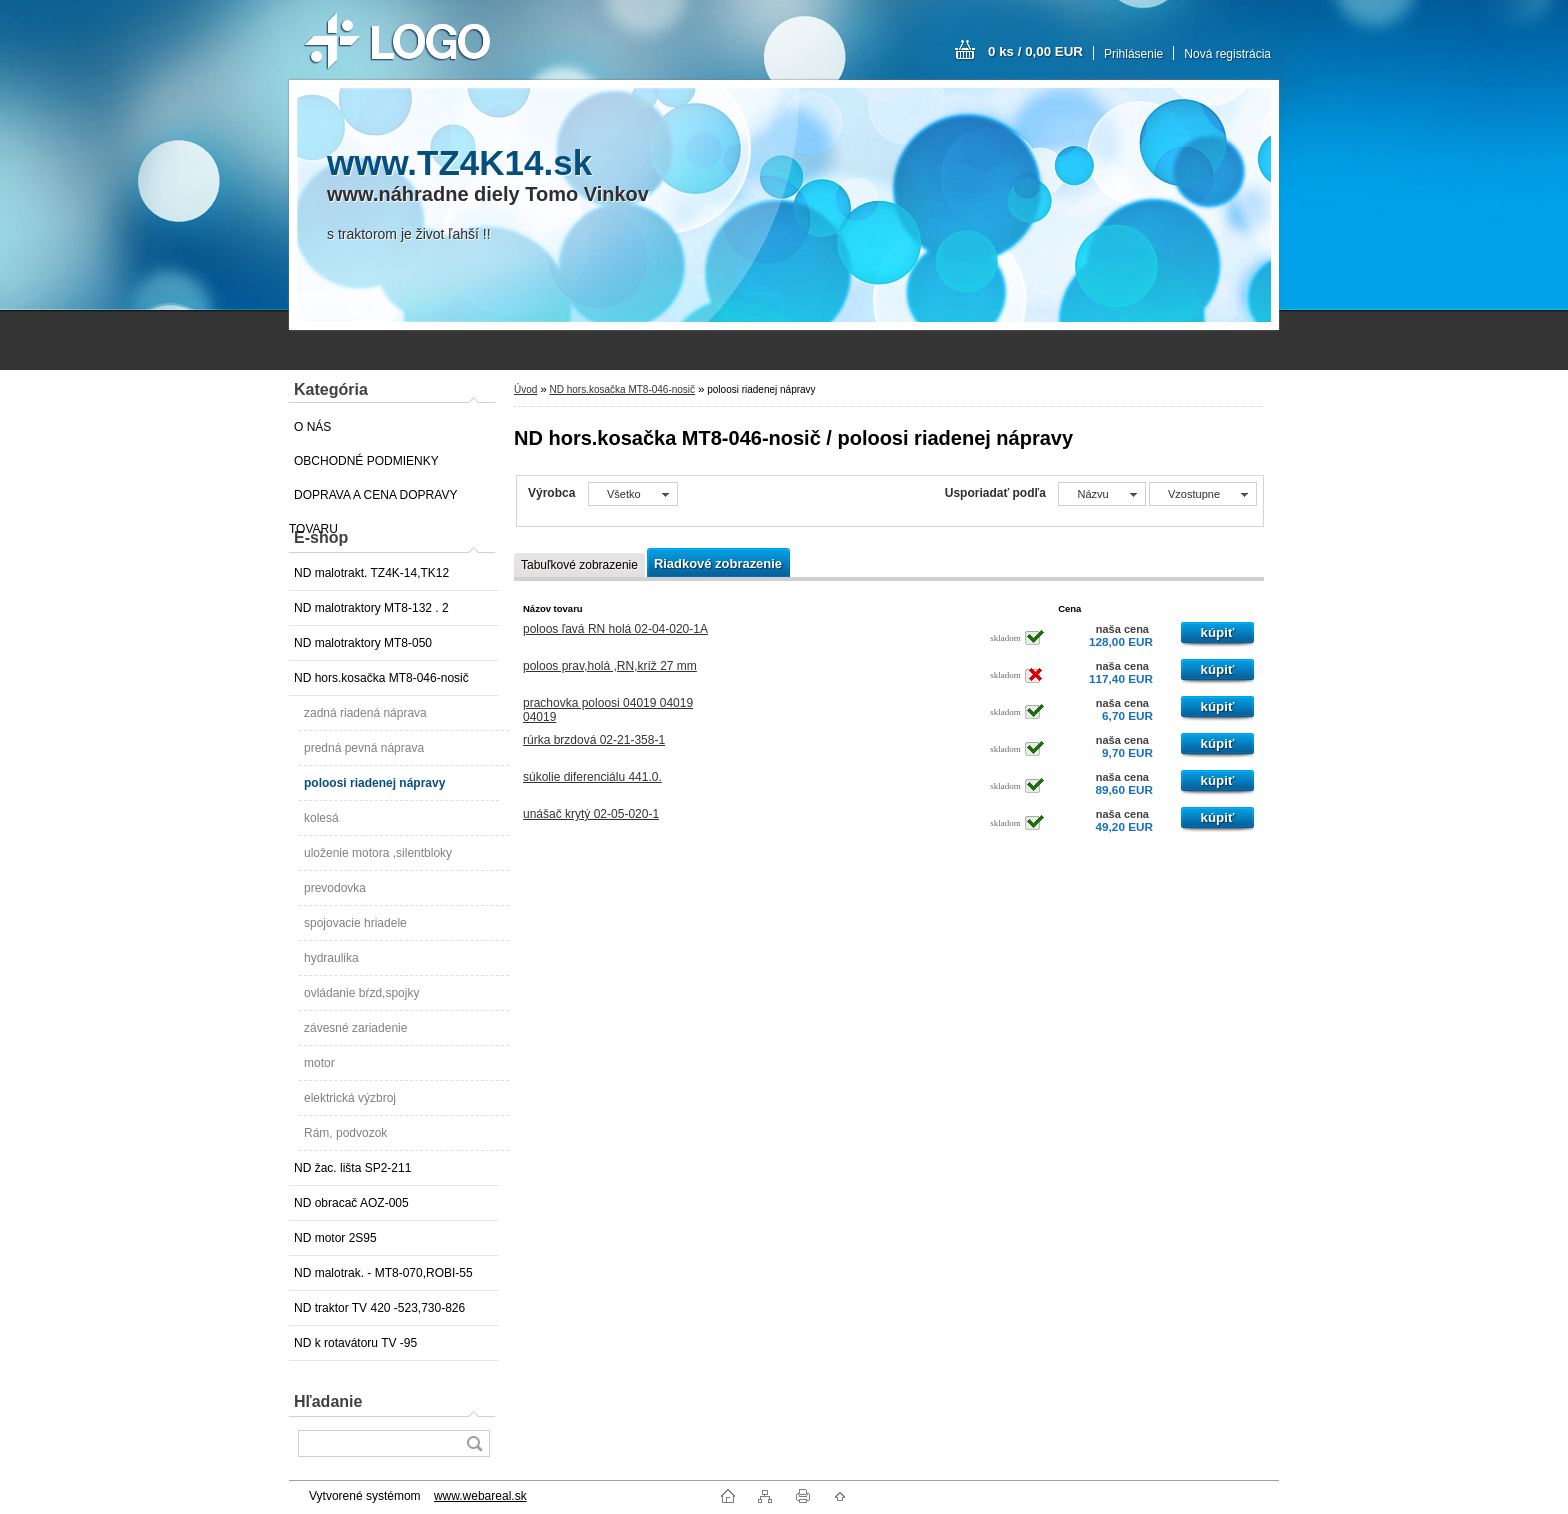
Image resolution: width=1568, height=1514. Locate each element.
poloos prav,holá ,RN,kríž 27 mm (610, 666)
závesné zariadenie (355, 1028)
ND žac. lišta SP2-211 (352, 1168)
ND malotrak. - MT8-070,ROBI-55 (383, 1273)
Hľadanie (328, 1401)
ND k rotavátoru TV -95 (355, 1343)
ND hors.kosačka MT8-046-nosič (381, 678)
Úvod (525, 389)
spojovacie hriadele (355, 923)
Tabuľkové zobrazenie (579, 565)
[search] (474, 1443)
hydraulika (331, 958)
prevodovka (335, 888)
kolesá (321, 818)
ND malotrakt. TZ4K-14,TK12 (371, 573)
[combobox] (1101, 494)
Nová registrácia (1227, 54)
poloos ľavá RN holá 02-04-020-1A (615, 629)
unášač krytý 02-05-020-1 (591, 814)
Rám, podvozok (345, 1133)
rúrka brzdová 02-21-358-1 (594, 740)
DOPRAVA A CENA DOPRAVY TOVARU (373, 500)
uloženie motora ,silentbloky (378, 853)
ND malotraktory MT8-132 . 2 (371, 608)
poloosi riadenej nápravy (374, 783)
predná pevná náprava (364, 748)
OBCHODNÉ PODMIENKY (366, 461)
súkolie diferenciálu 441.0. (592, 777)
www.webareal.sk (480, 1496)
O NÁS (312, 427)
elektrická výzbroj (350, 1098)
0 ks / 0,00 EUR (1035, 51)
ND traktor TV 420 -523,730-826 (379, 1308)
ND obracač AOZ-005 (351, 1203)
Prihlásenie (1133, 54)
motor (319, 1063)
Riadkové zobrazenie (718, 563)
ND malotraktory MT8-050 (363, 643)
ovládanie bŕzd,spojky (361, 993)
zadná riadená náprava (365, 713)
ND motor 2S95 (335, 1238)
